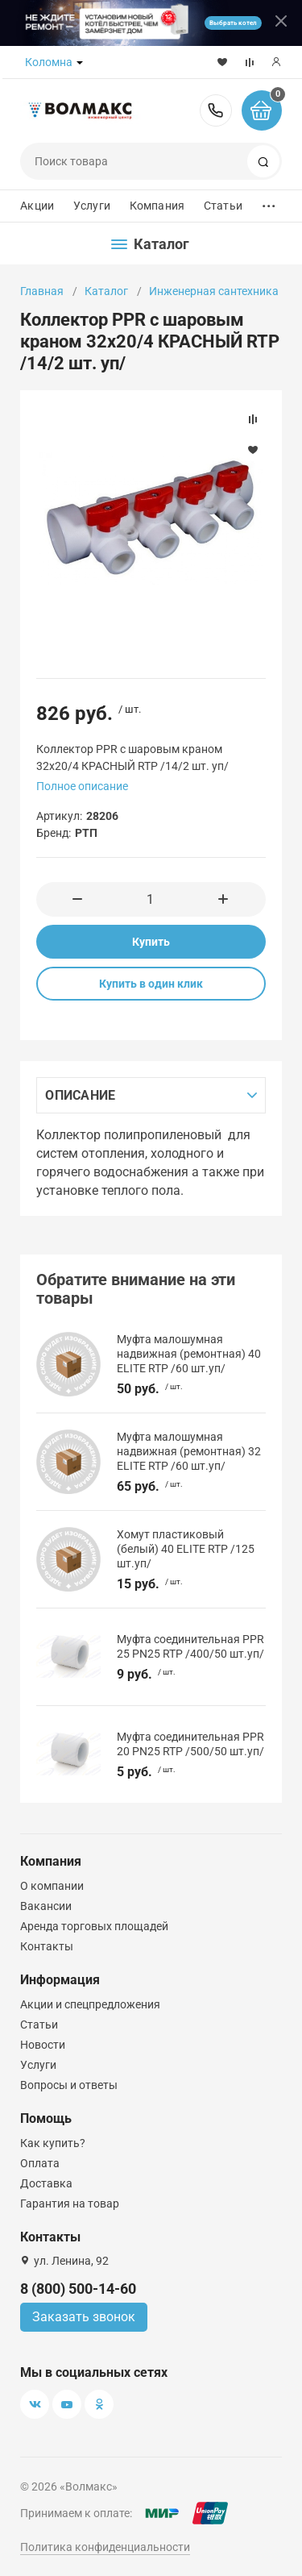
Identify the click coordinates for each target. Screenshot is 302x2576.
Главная (42, 291)
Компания (157, 205)
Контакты (46, 1946)
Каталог (106, 291)
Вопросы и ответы (69, 2085)
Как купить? (52, 2143)
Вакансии (46, 1906)
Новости (42, 2044)
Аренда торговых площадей (94, 1926)
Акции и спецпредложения (90, 2004)
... (269, 202)
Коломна (48, 62)
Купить (151, 941)
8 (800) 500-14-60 (216, 110)
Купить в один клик (151, 983)
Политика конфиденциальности (105, 2547)
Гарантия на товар (69, 2203)
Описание (80, 1095)
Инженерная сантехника (214, 291)
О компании (52, 1885)
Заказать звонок (83, 2316)
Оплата (40, 2163)
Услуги (91, 205)
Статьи (223, 205)
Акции (37, 205)
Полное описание (82, 786)
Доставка (46, 2183)
